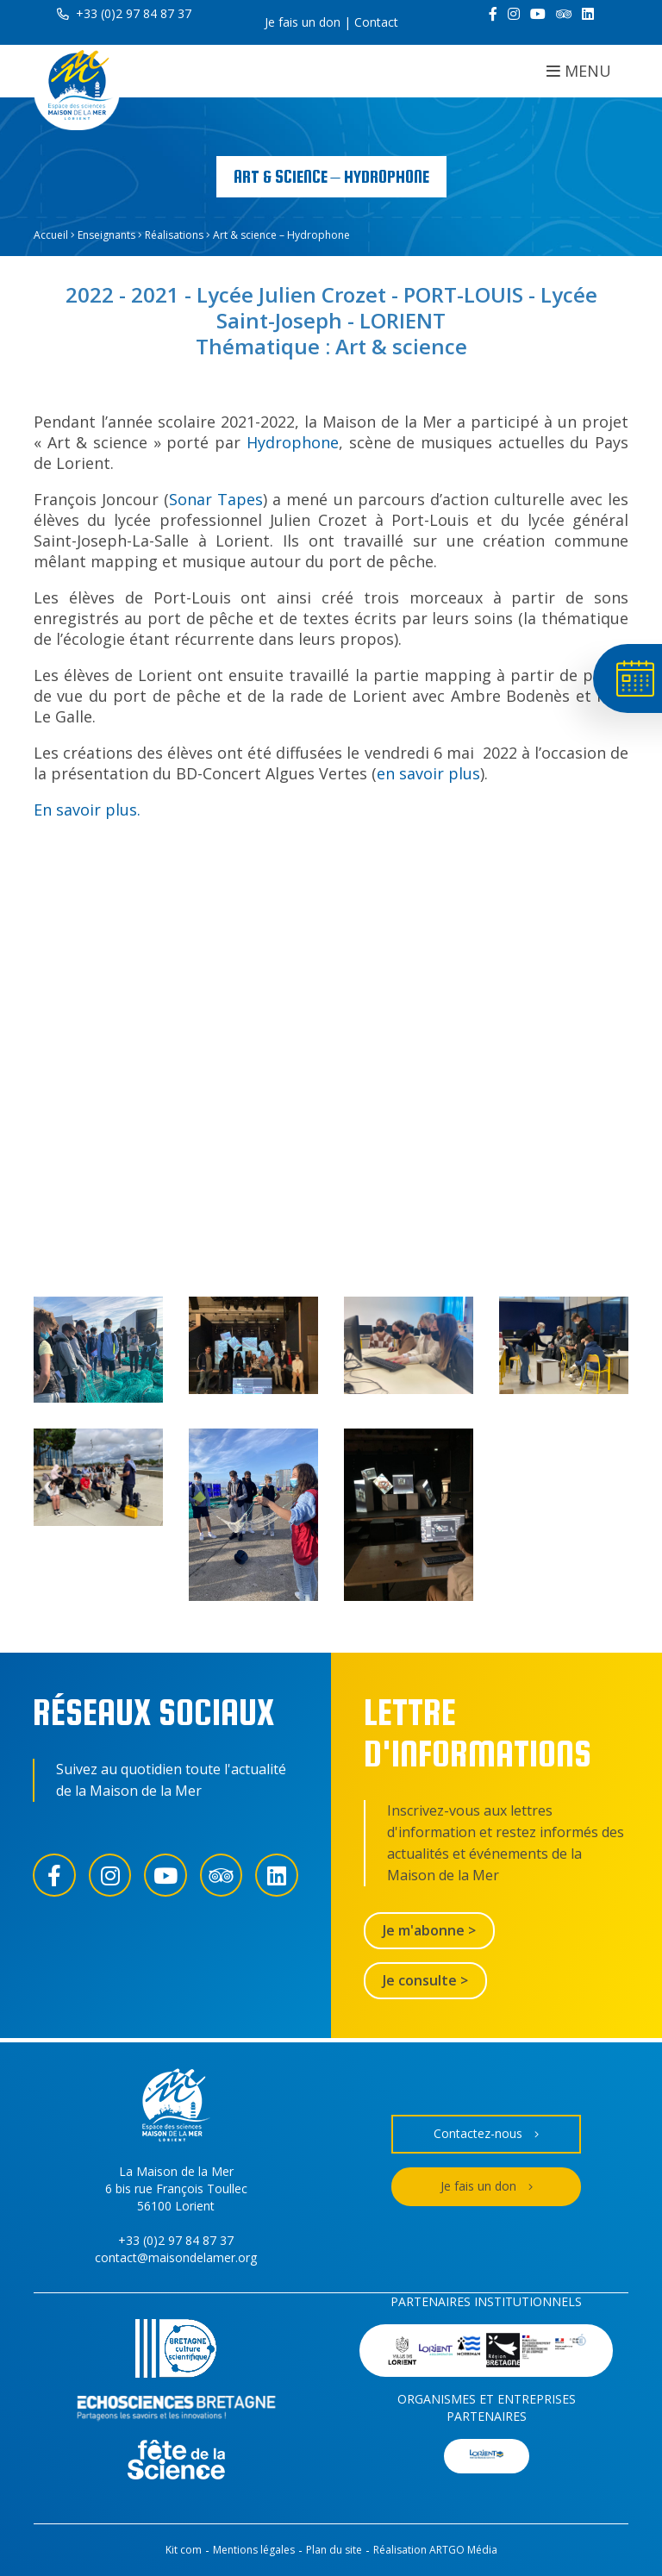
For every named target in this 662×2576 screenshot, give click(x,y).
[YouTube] (538, 13)
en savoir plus (428, 773)
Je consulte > (425, 1980)
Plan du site (334, 2549)
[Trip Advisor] (563, 13)
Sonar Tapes (216, 499)
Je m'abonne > (429, 1930)
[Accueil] (77, 87)
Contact (376, 22)
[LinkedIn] (588, 13)
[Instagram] (514, 13)
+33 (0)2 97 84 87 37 (124, 13)
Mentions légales (254, 2549)
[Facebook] (493, 13)
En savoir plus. (87, 809)
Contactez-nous (486, 2134)
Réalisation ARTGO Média (435, 2549)
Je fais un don (302, 22)
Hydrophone (293, 442)
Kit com (184, 2549)
